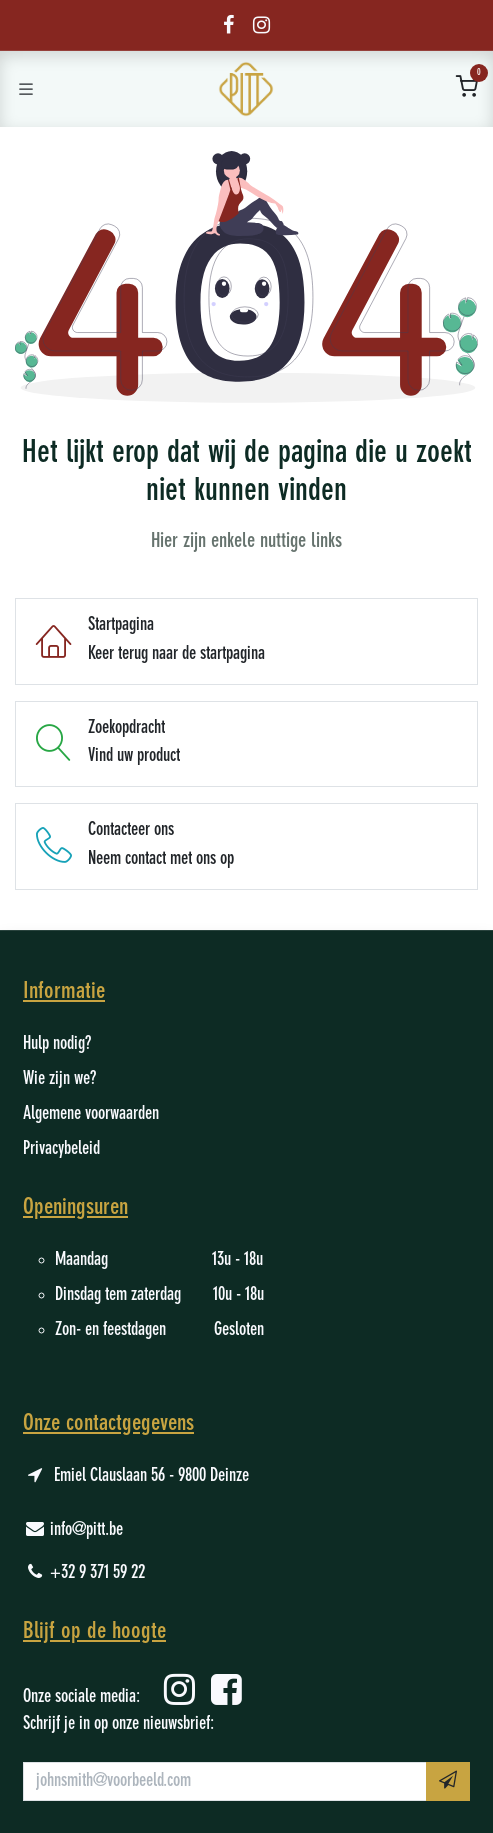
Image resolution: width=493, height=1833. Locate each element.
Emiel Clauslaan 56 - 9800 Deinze (151, 1476)
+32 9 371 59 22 (97, 1573)
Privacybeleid (61, 1149)
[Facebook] (228, 25)
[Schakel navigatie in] (26, 89)
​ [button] (448, 1780)
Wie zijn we (56, 1079)
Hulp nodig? (57, 1044)
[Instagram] (261, 25)
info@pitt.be (86, 1530)
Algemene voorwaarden (91, 1114)
